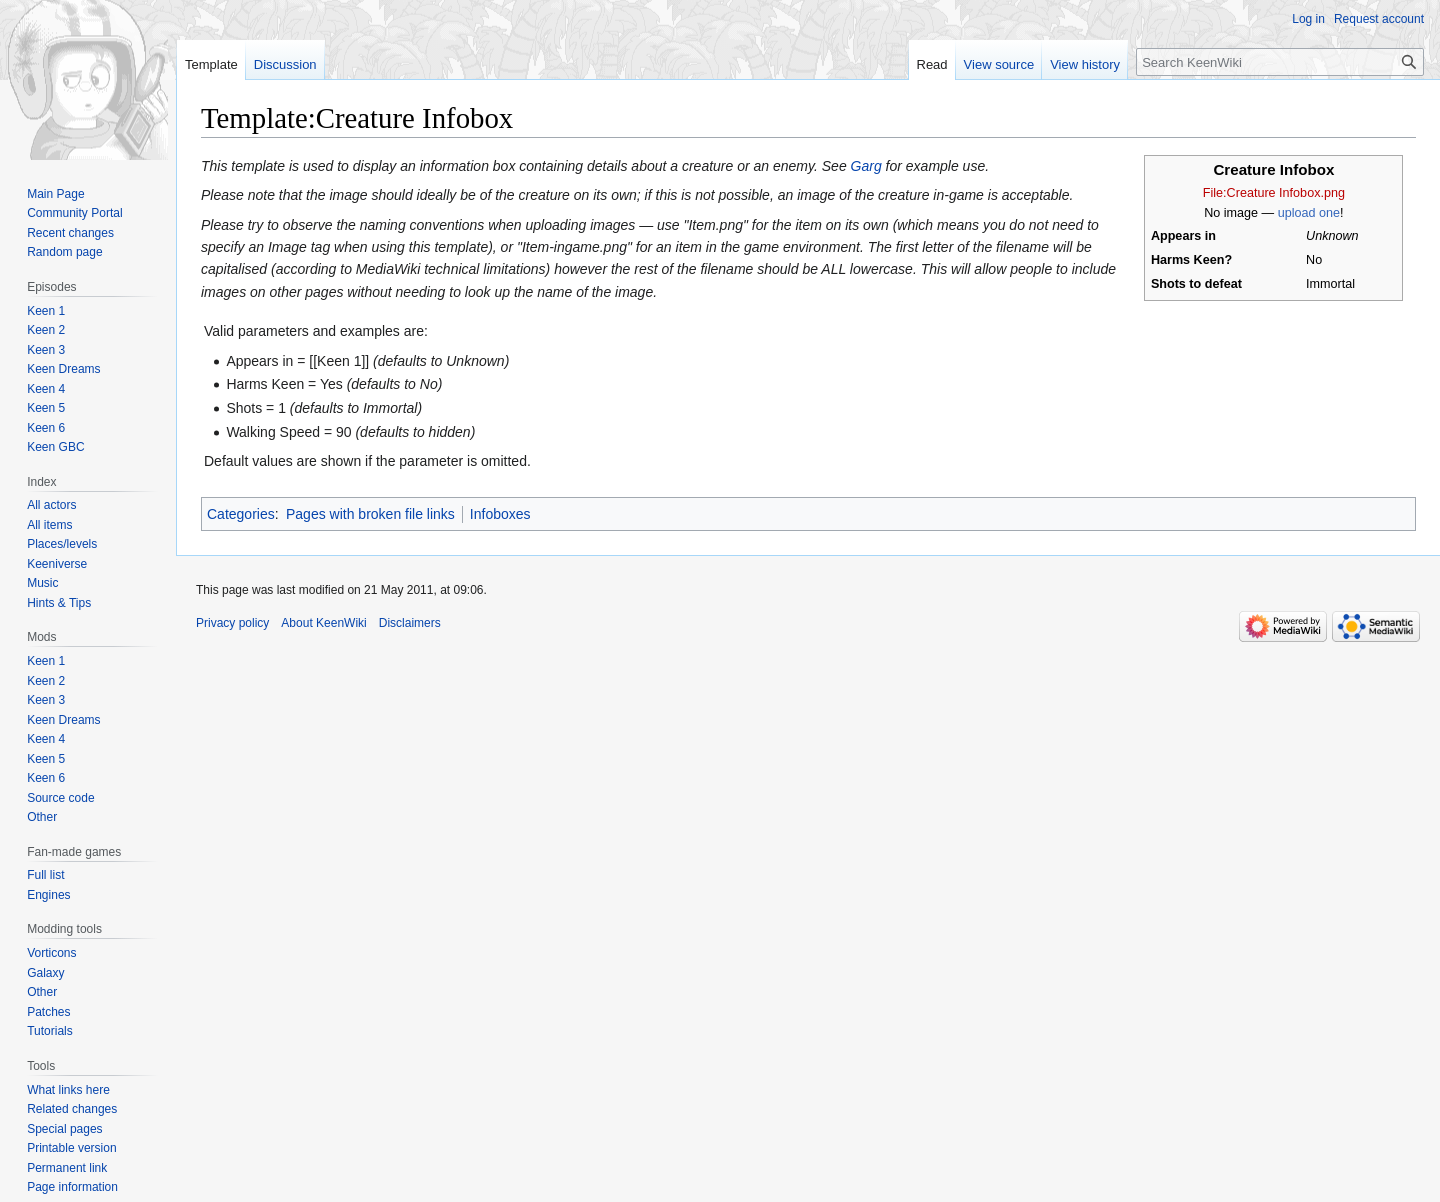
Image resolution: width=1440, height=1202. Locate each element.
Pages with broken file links (370, 514)
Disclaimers (410, 623)
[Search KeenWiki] (1280, 62)
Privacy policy (232, 623)
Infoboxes (500, 514)
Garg (866, 166)
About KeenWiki (323, 623)
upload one (1309, 213)
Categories (241, 514)
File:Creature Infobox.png (1274, 193)
